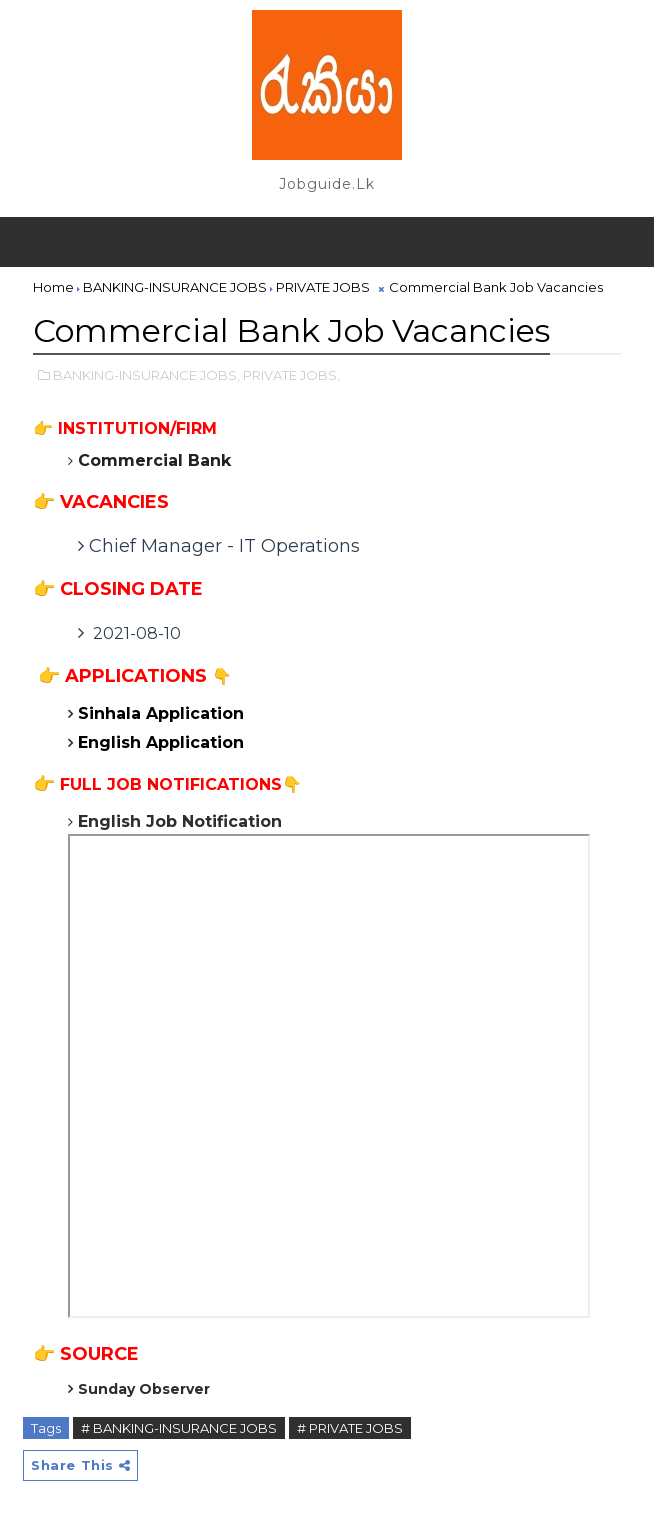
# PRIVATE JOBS (350, 1428)
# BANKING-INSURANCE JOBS (179, 1428)
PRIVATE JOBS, (291, 375)
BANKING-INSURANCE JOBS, (146, 375)
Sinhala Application (163, 713)
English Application (163, 742)
